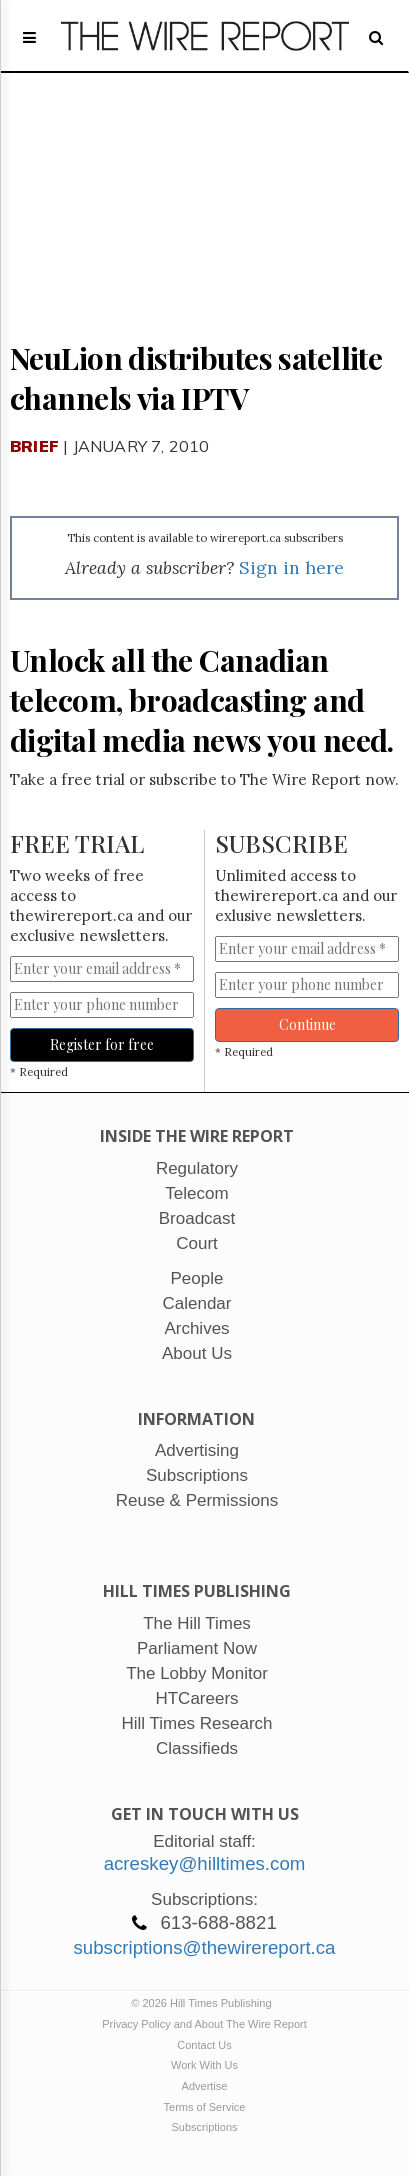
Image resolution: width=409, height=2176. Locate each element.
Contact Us (204, 2045)
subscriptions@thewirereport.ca (204, 1947)
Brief (34, 446)
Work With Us (204, 2065)
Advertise (205, 2086)
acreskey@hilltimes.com (205, 1863)
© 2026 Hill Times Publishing (204, 2003)
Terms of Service (205, 2107)
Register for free (102, 1044)
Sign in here (291, 567)
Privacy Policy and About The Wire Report (204, 2024)
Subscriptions (204, 2127)
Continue (307, 1024)
